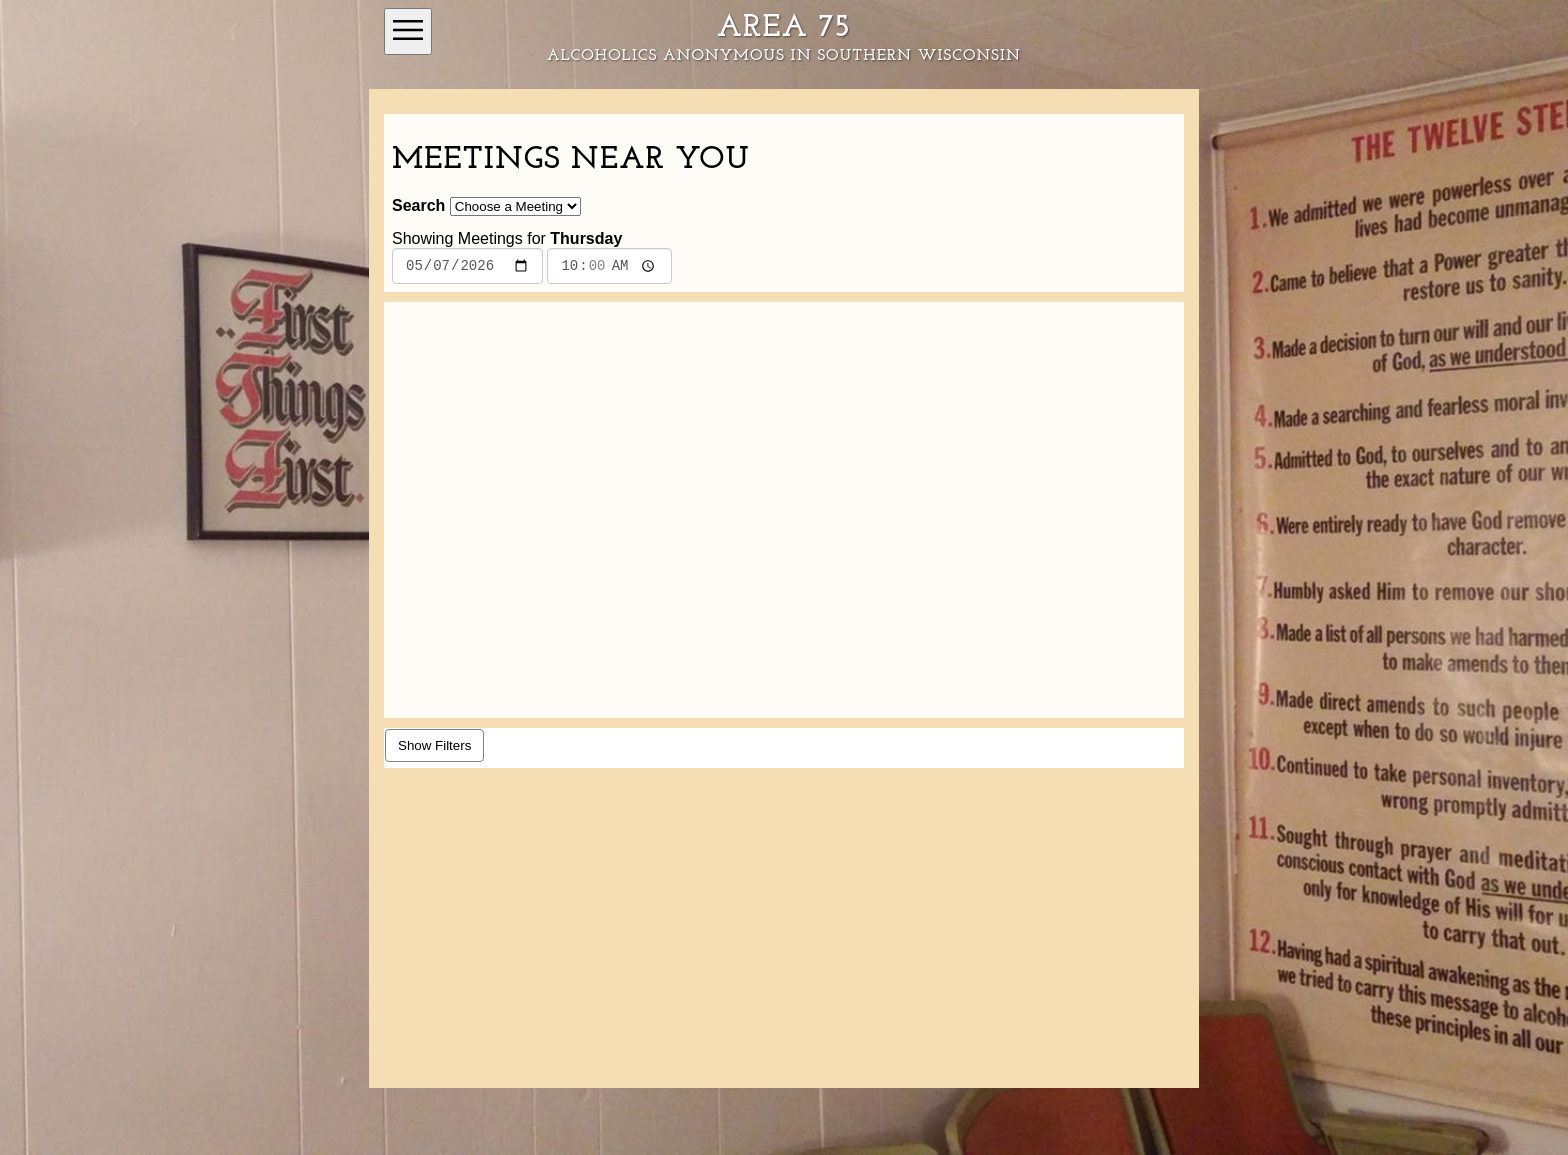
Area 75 (784, 28)
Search (418, 205)
